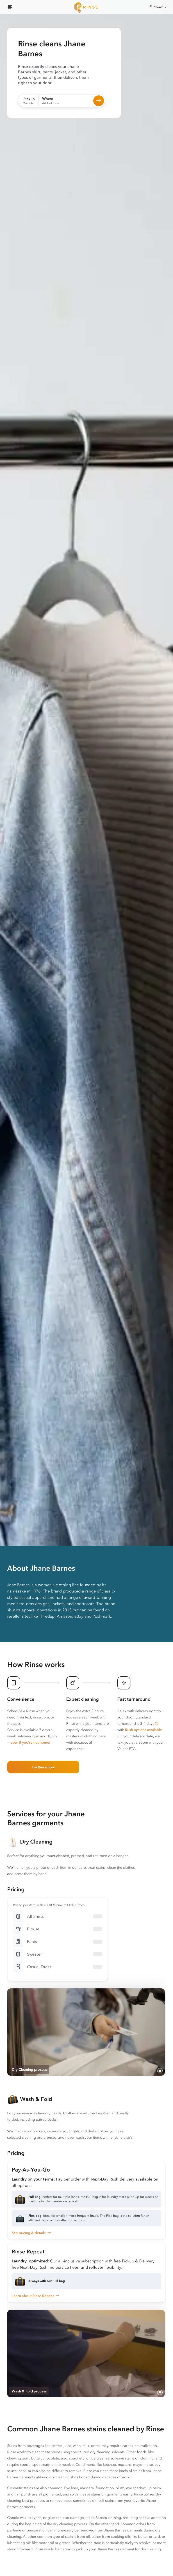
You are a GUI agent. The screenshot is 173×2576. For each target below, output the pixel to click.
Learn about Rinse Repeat (35, 2295)
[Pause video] (160, 2070)
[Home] (86, 7)
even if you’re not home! (30, 1742)
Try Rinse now (43, 1767)
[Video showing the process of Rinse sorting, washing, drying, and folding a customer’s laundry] (86, 2353)
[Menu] (10, 7)
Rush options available (143, 1729)
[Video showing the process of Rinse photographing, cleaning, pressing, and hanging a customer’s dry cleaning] (86, 2032)
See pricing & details (31, 2232)
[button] (157, 1723)
